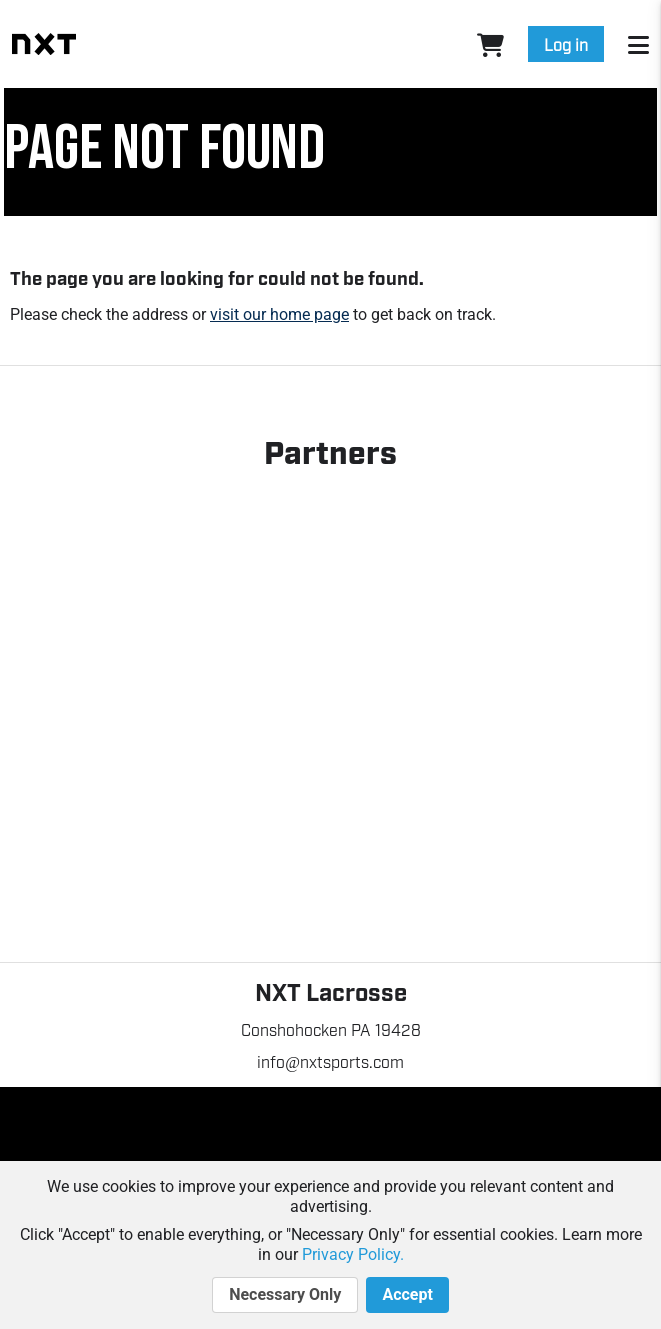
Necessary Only (285, 1295)
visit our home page (279, 314)
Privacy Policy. (353, 1254)
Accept (407, 1295)
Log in (566, 44)
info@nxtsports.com (330, 1061)
